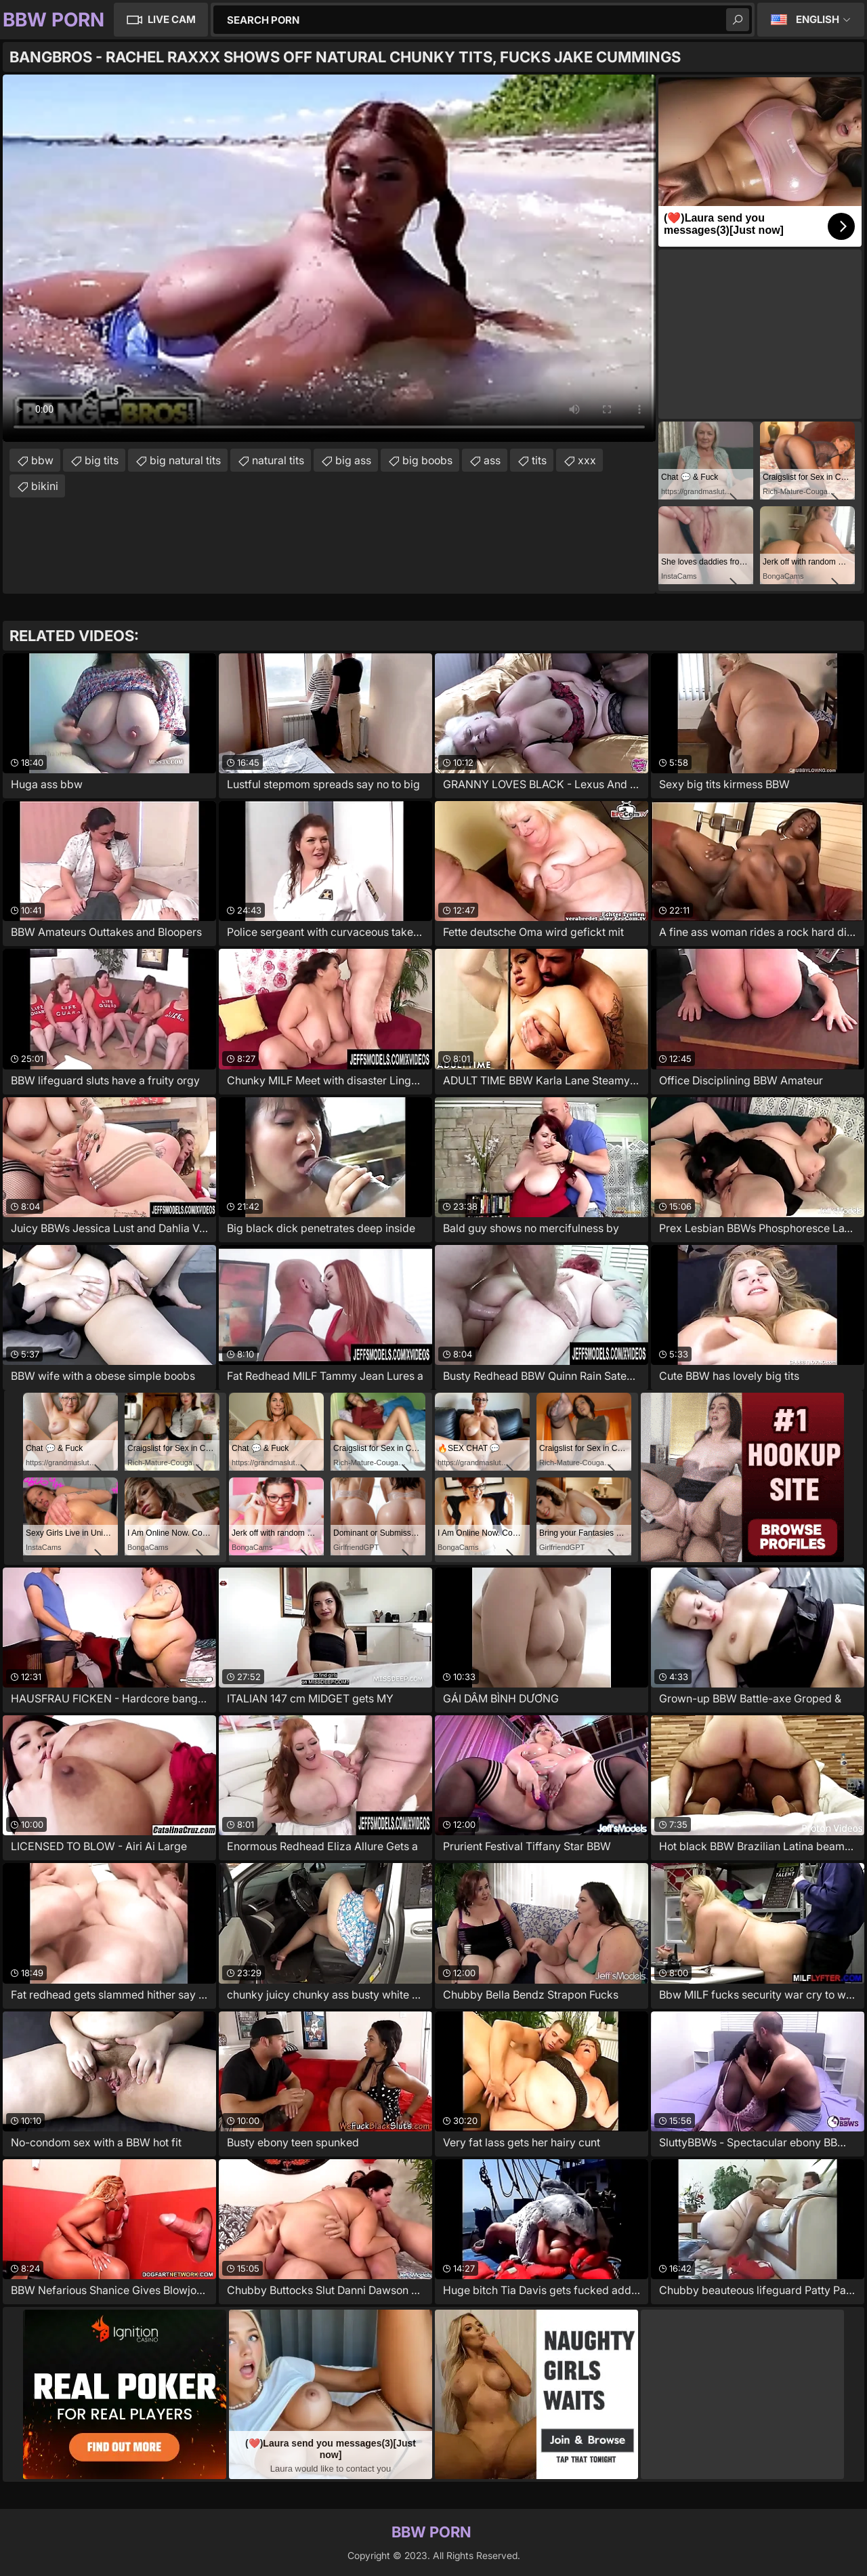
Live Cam (172, 19)
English (817, 19)
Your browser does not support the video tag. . (329, 258)
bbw (42, 460)
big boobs (427, 460)
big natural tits (185, 460)
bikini (44, 486)
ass (492, 460)
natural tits (278, 460)
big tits (102, 460)
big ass (353, 460)
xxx (587, 460)
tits (539, 460)
